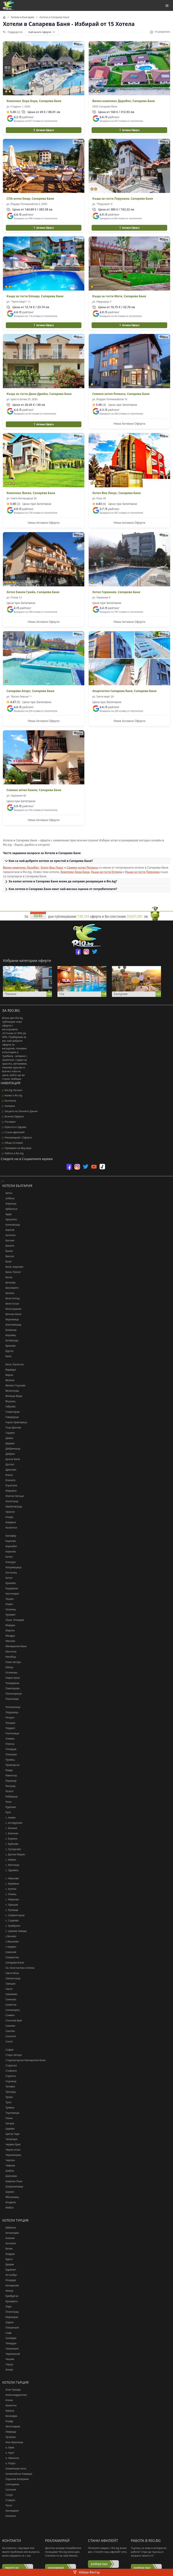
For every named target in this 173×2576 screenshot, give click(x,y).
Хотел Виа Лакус (52, 867)
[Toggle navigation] (167, 5)
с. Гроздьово (11, 1849)
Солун (7, 2495)
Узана (7, 2118)
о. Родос (9, 2463)
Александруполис (14, 2395)
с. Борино (9, 1838)
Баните (8, 1246)
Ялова (7, 2369)
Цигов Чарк (11, 2134)
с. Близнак (10, 1833)
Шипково (9, 2176)
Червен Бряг (11, 2144)
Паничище (10, 1699)
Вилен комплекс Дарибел (21, 867)
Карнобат (9, 1546)
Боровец (9, 1335)
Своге (7, 1989)
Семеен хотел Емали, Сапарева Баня (34, 790)
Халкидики (10, 2510)
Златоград (10, 1501)
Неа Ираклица (12, 2442)
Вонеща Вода (12, 1396)
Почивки (8, 1121)
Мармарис (10, 2317)
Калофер (9, 1536)
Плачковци (10, 1733)
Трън (6, 2102)
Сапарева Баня (13, 1962)
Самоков (9, 1952)
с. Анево (9, 1817)
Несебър (9, 1657)
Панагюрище (12, 1693)
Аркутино (9, 1219)
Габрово (9, 1406)
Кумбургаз (10, 2296)
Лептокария (11, 2426)
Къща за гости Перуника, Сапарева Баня (122, 199)
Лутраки (9, 2437)
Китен (7, 1557)
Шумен (8, 2192)
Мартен (8, 1630)
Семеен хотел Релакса (82, 867)
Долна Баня (11, 1459)
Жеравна (9, 1491)
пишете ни (12, 2567)
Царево (8, 2128)
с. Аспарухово (12, 1823)
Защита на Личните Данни (19, 1111)
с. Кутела (9, 1889)
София (7, 2050)
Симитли (9, 2004)
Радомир (9, 1781)
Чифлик (8, 2165)
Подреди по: (13, 32)
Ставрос (8, 2500)
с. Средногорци (13, 1915)
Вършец (8, 1401)
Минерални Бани (14, 1646)
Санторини (10, 2484)
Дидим (8, 2264)
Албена (8, 1198)
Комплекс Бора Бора (75, 872)
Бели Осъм (10, 1303)
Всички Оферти (12, 1116)
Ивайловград (12, 1506)
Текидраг (9, 2343)
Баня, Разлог (11, 1272)
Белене (8, 1293)
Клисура (9, 1562)
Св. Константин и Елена (18, 1968)
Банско (8, 1256)
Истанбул (9, 2275)
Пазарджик (10, 1683)
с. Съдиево (10, 1920)
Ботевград (10, 1340)
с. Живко (9, 1859)
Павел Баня (11, 1678)
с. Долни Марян (13, 1854)
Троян (7, 2097)
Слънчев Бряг (12, 2020)
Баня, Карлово (12, 1267)
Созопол (9, 2036)
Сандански (10, 1957)
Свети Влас (10, 1973)
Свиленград (11, 1978)
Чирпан (8, 2160)
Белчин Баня (11, 1314)
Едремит (9, 2269)
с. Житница (10, 1865)
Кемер (7, 2291)
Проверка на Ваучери (16, 1148)
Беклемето (10, 1288)
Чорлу (7, 2364)
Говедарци (10, 1417)
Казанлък (9, 1527)
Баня (6, 1261)
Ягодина (9, 2202)
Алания (8, 2238)
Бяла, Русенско (13, 1364)
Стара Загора (12, 2055)
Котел (7, 1578)
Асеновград (11, 1224)
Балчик (8, 1240)
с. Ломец (9, 1894)
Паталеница (11, 1707)
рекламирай (56, 2567)
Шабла (8, 2171)
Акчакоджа (10, 2233)
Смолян (8, 2031)
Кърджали (10, 1588)
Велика (8, 1380)
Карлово (9, 1541)
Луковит (8, 1614)
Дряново (9, 1469)
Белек (7, 2248)
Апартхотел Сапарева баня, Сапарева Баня (124, 691)
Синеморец (11, 2010)
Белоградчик (11, 1309)
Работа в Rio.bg (12, 1153)
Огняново (10, 1672)
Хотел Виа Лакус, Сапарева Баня (116, 493)
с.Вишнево (10, 1941)
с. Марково (10, 1899)
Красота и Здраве (13, 1127)
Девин (7, 1438)
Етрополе (9, 1485)
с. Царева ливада (14, 1931)
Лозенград (10, 2312)
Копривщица (11, 1567)
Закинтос (9, 2405)
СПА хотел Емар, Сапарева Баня (30, 199)
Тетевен (8, 2086)
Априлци (9, 1203)
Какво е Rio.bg (11, 1095)
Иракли (8, 1512)
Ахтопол (9, 1235)
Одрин (8, 2322)
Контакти (8, 1100)
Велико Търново (14, 1385)
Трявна (8, 2107)
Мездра (8, 1636)
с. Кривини (10, 1883)
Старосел (9, 2065)
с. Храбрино (11, 1926)
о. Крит (8, 2453)
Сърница (9, 2081)
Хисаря (8, 2123)
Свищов (8, 1983)
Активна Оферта (129, 130)
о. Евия (8, 2447)
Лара (7, 2306)
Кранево (9, 1583)
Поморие (9, 1754)
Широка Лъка (12, 2181)
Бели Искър (11, 1298)
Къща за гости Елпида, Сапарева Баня (35, 296)
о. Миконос (10, 2458)
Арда (7, 1214)
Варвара (9, 1369)
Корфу (7, 2421)
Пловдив (9, 1749)
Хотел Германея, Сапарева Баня (116, 592)
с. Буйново (10, 1844)
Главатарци (11, 1412)
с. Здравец (10, 1870)
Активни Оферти (43, 130)
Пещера (8, 1723)
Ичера (7, 1517)
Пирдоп (8, 1728)
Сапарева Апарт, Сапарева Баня (30, 691)
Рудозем (9, 1807)
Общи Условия (12, 1142)
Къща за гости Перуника (142, 872)
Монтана (9, 1651)
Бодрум (8, 2254)
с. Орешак (10, 1905)
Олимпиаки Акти (14, 2468)
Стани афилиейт (13, 1132)
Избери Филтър (86, 2572)
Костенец (9, 1572)
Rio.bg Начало (11, 1090)
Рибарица (10, 1796)
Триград (9, 2092)
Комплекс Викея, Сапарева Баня (31, 493)
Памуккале (10, 2327)
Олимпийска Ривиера (17, 2474)
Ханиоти (9, 2516)
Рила (6, 1802)
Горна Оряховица (14, 1422)
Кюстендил (10, 1593)
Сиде (7, 2333)
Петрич (8, 1717)
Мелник (8, 1641)
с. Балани (9, 1828)
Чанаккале (10, 2348)
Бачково (9, 1282)
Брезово (9, 1346)
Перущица (10, 1712)
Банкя (7, 1251)
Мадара (8, 1625)
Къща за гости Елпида (106, 872)
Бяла (6, 1356)
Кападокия (10, 2285)
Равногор (9, 1775)
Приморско (10, 1765)
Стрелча (9, 2076)
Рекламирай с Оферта (16, 1137)
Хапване (8, 1106)
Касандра (9, 2416)
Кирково (9, 1551)
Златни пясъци (13, 1496)
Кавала (8, 2410)
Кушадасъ (10, 2301)
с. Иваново (10, 1878)
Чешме (8, 2359)
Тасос (7, 2505)
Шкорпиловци (12, 2186)
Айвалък (9, 2227)
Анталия (9, 2243)
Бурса (7, 2259)
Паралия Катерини (15, 2479)
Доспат (8, 1464)
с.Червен (9, 1947)
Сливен (8, 2015)
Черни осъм (11, 2150)
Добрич (8, 1454)
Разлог (8, 1791)
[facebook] (78, 952)
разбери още (99, 2564)
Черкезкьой (11, 2354)
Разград (8, 1786)
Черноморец (11, 2155)
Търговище (10, 2113)
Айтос (7, 1193)
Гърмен (8, 1433)
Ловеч (7, 1604)
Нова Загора (11, 1662)
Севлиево (9, 1994)
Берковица (10, 1319)
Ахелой (8, 1230)
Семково (9, 1999)
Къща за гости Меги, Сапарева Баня (119, 296)
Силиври (9, 2338)
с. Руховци (10, 1910)
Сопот (7, 2041)
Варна (7, 1375)
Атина (7, 2400)
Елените (8, 1480)
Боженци (9, 1330)
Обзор (7, 1667)
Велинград (10, 1391)
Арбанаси (9, 1209)
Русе (6, 1812)
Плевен (8, 1738)
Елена (7, 1475)
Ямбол (8, 2207)
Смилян (8, 2026)
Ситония (9, 2489)
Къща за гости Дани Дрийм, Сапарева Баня (39, 394)
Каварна (9, 1522)
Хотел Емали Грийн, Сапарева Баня (33, 592)
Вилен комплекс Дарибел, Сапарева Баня (123, 101)
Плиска (8, 1744)
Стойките (9, 2071)
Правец (8, 1759)
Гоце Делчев (11, 1427)
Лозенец (9, 1609)
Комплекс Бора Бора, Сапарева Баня (34, 101)
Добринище (11, 1448)
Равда (7, 1770)
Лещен (8, 1599)
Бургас (8, 1351)
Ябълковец (10, 2197)
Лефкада (9, 2432)
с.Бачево (9, 1936)
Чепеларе (9, 2139)
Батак (7, 1277)
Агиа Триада (11, 2389)
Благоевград (11, 1324)
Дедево (8, 1443)
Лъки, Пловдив (13, 1620)
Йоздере (9, 2280)
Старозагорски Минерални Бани (24, 2060)
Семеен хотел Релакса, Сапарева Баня (120, 394)
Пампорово (11, 1688)
